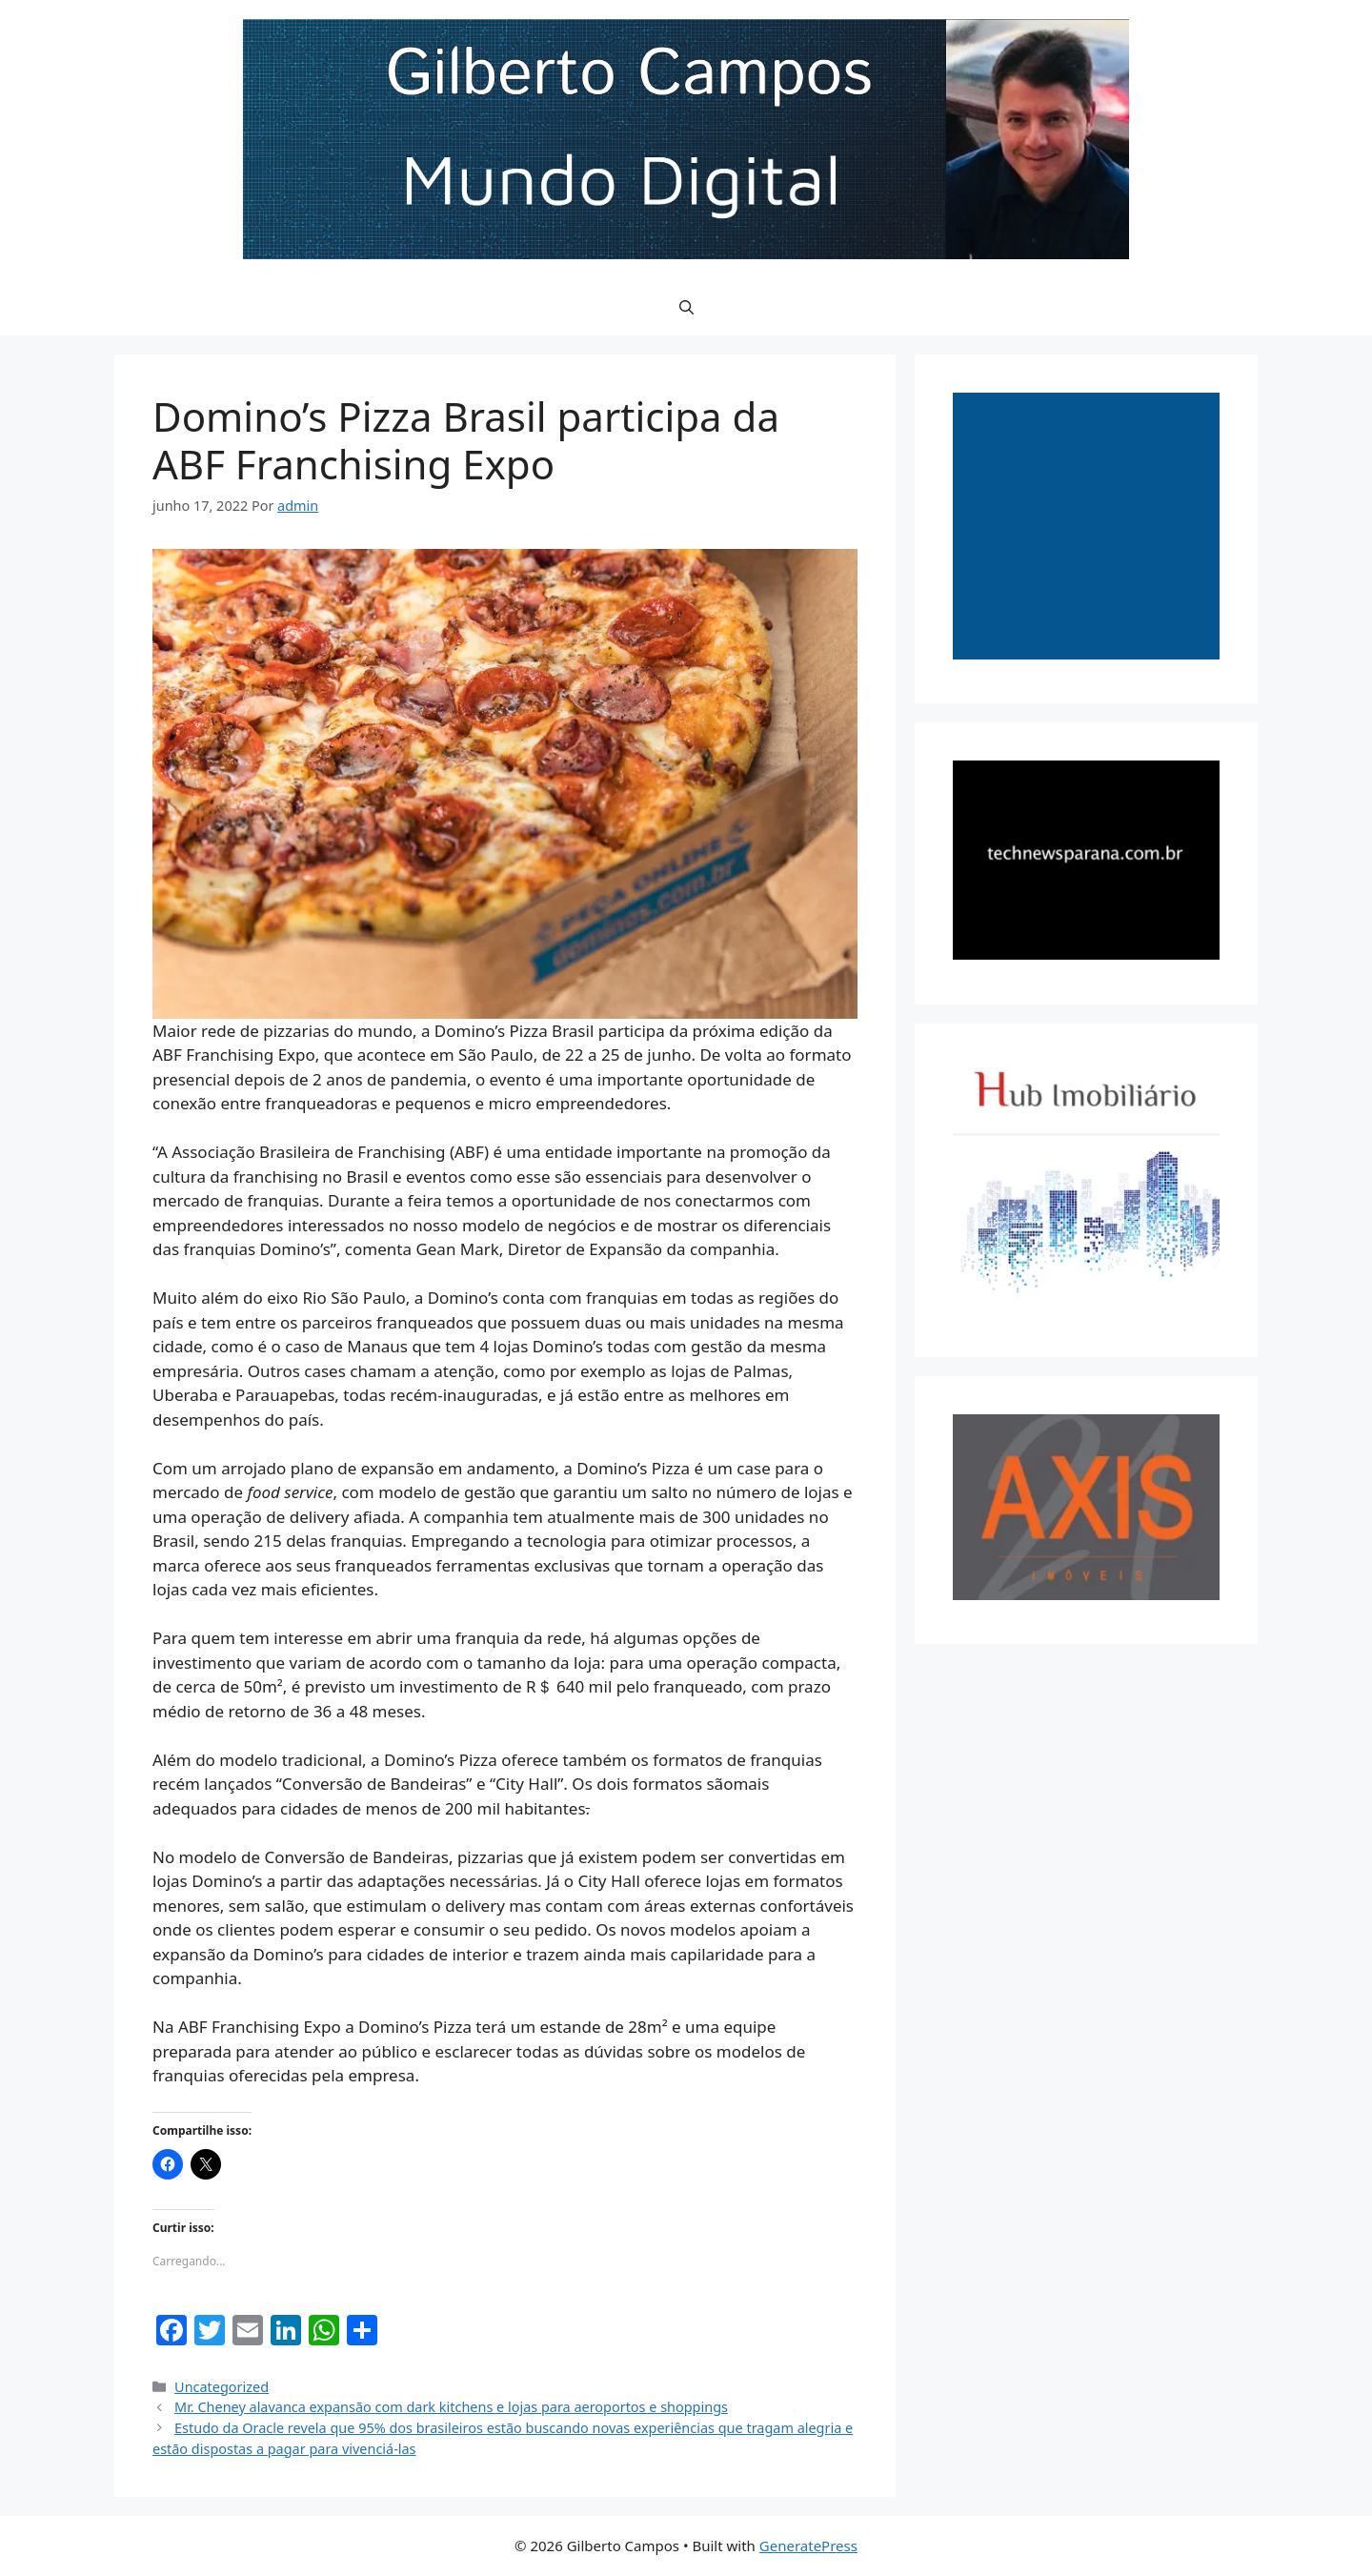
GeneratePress (808, 2545)
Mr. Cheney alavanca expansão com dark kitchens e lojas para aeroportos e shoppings (451, 2407)
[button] (686, 306)
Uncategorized (221, 2387)
